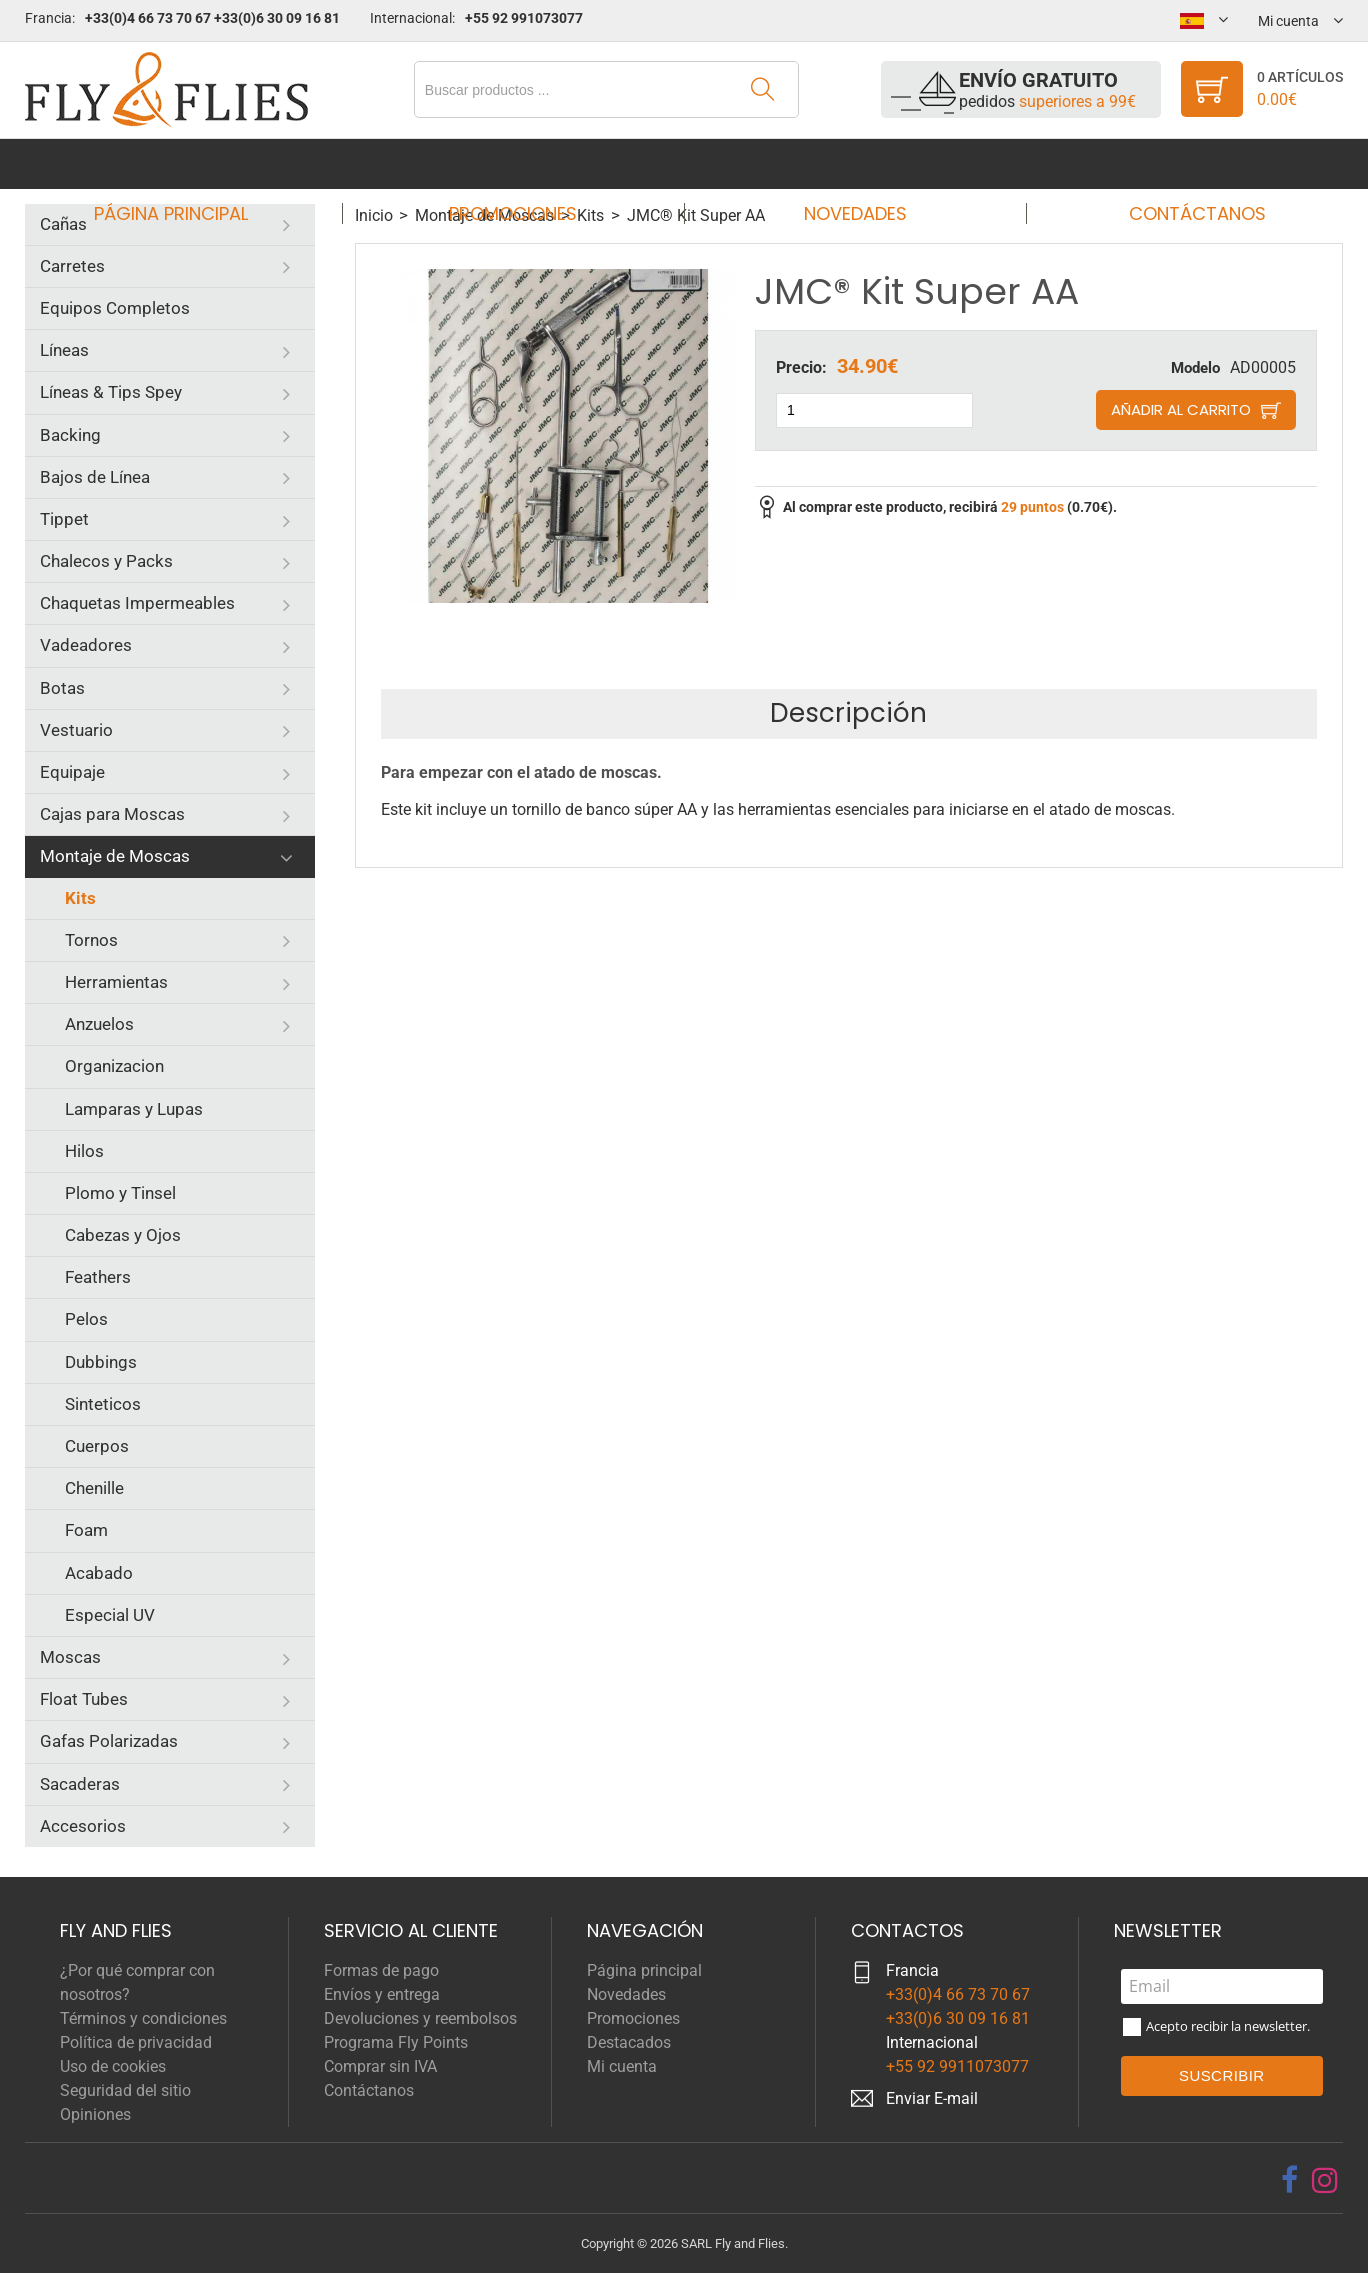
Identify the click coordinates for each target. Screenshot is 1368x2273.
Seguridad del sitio (125, 2090)
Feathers (98, 1277)
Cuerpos (97, 1446)
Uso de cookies (113, 2066)
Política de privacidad (136, 2042)
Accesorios (83, 1826)
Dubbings (101, 1362)
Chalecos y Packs (106, 561)
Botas (62, 688)
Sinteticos (103, 1404)
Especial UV (110, 1615)
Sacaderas (80, 1784)
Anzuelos (99, 1024)
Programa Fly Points (396, 2042)
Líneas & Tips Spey (111, 392)
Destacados (629, 2042)
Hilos (84, 1151)
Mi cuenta (622, 2066)
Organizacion (114, 1066)
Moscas (70, 1657)
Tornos (91, 940)
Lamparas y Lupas (134, 1109)
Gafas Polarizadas (109, 1741)
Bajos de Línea (95, 477)
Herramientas (116, 982)
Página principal (190, 163)
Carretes (72, 266)
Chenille (94, 1488)
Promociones (519, 163)
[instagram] (1325, 2180)
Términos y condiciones (143, 2018)
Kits (80, 898)
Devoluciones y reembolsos (420, 2018)
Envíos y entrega (382, 1994)
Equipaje (72, 772)
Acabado (99, 1573)
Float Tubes (84, 1699)
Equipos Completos (115, 308)
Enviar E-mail (932, 2098)
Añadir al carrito (1181, 409)
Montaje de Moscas (115, 856)
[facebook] (1289, 2180)
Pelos (86, 1319)
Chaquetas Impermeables (137, 603)
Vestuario (76, 730)
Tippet (64, 519)
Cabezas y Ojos (123, 1235)
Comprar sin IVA (380, 2066)
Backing (70, 435)
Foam (86, 1530)
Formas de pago (381, 1970)
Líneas (64, 350)
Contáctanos (1178, 163)
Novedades (848, 163)
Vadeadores (86, 645)
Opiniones (95, 2114)
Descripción (848, 713)
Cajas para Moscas (112, 814)
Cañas (63, 224)
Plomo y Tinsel (120, 1193)
